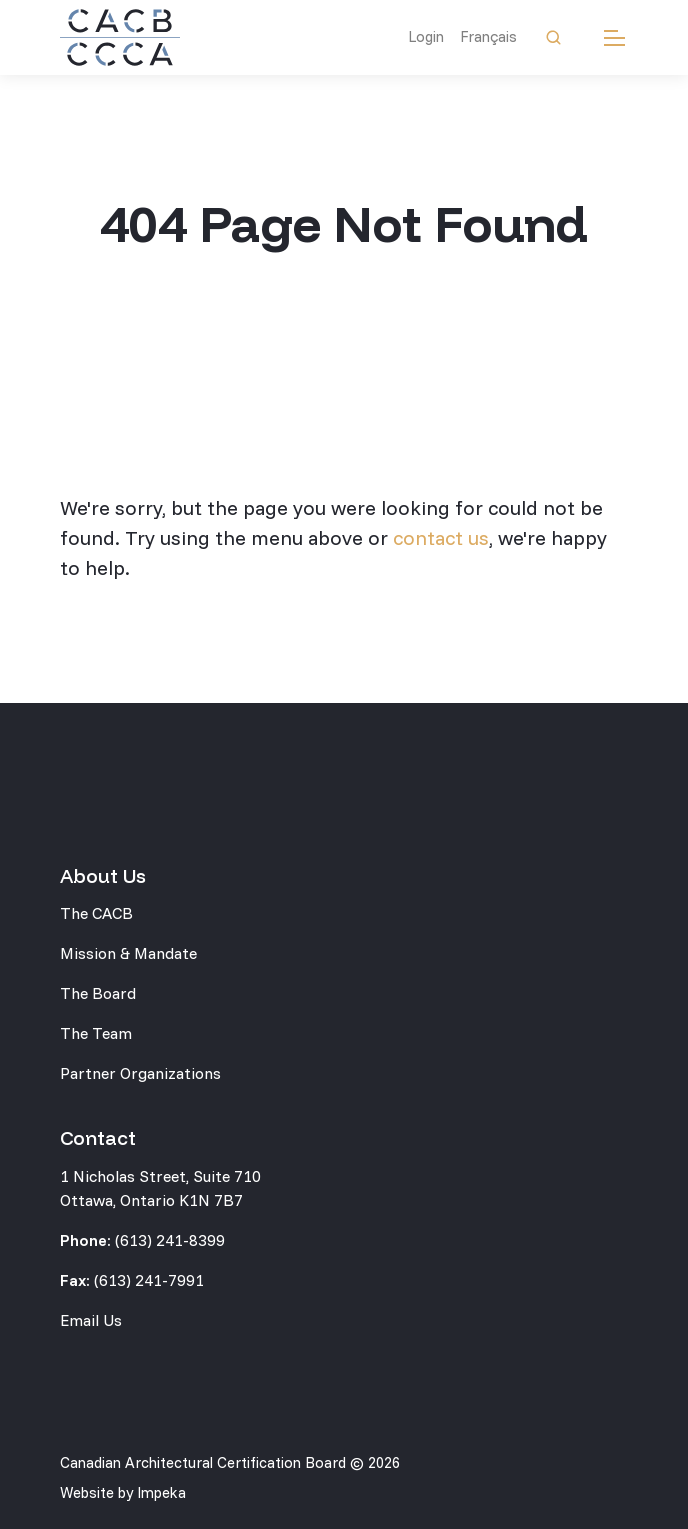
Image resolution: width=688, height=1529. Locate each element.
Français (488, 36)
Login (426, 36)
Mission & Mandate (128, 953)
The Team (96, 1033)
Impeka (161, 1492)
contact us (441, 537)
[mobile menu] (614, 37)
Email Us (91, 1320)
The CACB (96, 913)
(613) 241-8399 (170, 1240)
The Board (98, 993)
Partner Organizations (140, 1073)
